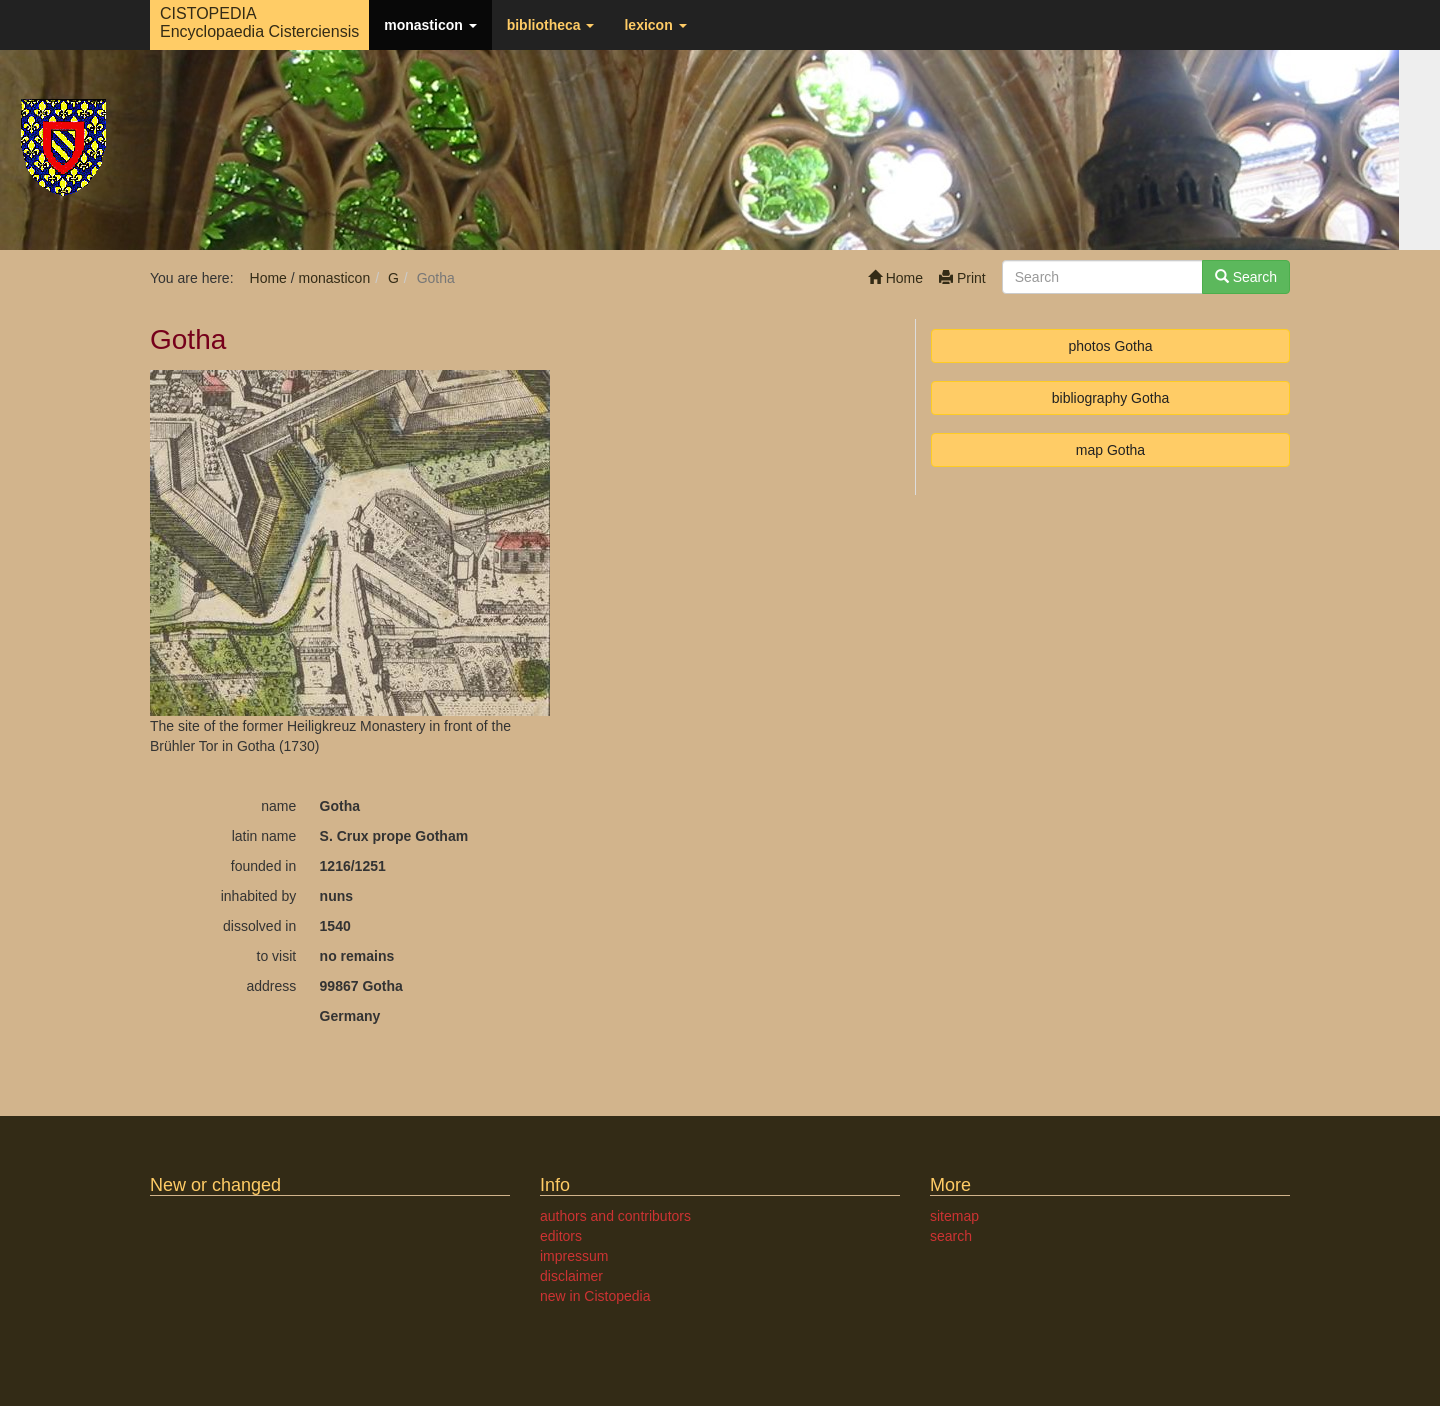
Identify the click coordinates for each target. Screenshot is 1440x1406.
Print (962, 278)
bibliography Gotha (1111, 398)
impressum (574, 1256)
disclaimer (571, 1276)
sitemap (954, 1216)
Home (895, 278)
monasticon (430, 25)
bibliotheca (551, 25)
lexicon (655, 25)
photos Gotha (1110, 346)
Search (1246, 277)
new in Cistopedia (595, 1296)
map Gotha (1110, 450)
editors (561, 1236)
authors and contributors (615, 1216)
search (951, 1236)
